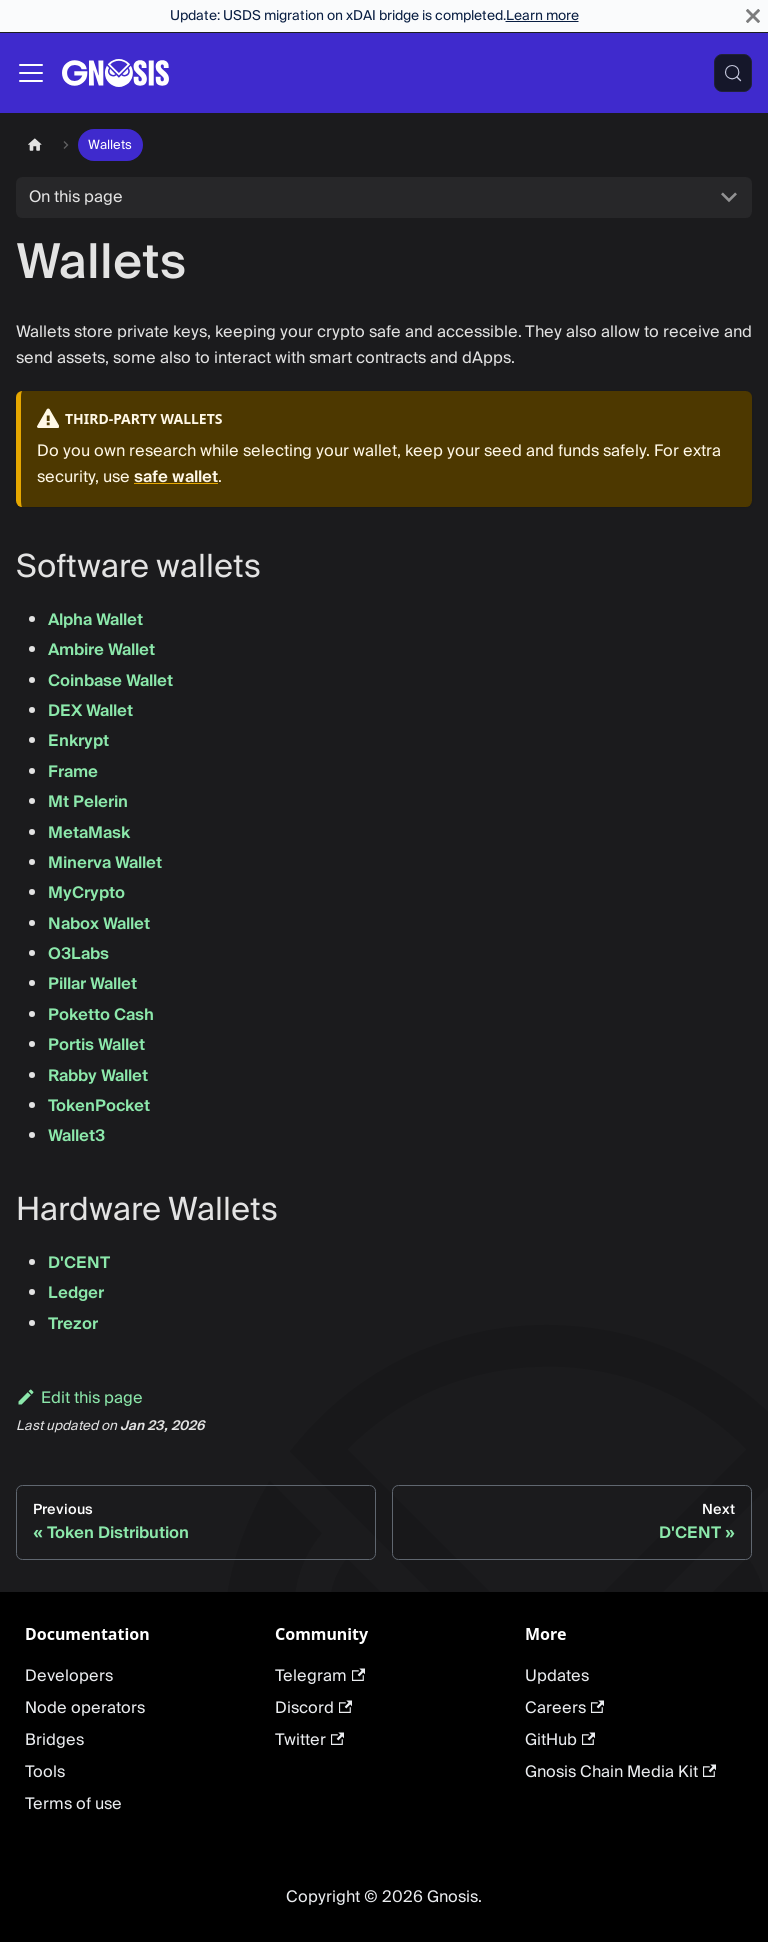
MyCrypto (86, 893)
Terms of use (73, 1804)
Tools (45, 1772)
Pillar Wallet (92, 984)
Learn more (542, 16)
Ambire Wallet (101, 650)
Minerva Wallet (105, 863)
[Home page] (35, 144)
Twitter (309, 1740)
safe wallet (176, 477)
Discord (313, 1708)
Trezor (73, 1324)
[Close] (753, 16)
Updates (557, 1676)
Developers (69, 1676)
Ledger (76, 1293)
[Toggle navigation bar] (31, 73)
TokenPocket (99, 1106)
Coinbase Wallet (110, 681)
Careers (564, 1708)
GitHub (560, 1740)
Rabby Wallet (98, 1076)
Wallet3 (76, 1136)
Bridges (54, 1740)
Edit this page (79, 1398)
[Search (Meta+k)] (733, 73)
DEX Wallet (90, 711)
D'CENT (79, 1263)
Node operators (85, 1708)
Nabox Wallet (99, 924)
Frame (73, 772)
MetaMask (89, 833)
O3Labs (78, 954)
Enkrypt (78, 741)
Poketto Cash (101, 1015)
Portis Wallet (96, 1045)
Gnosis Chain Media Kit (620, 1772)
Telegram (320, 1676)
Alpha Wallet (95, 620)
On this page (76, 197)
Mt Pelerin (88, 802)
